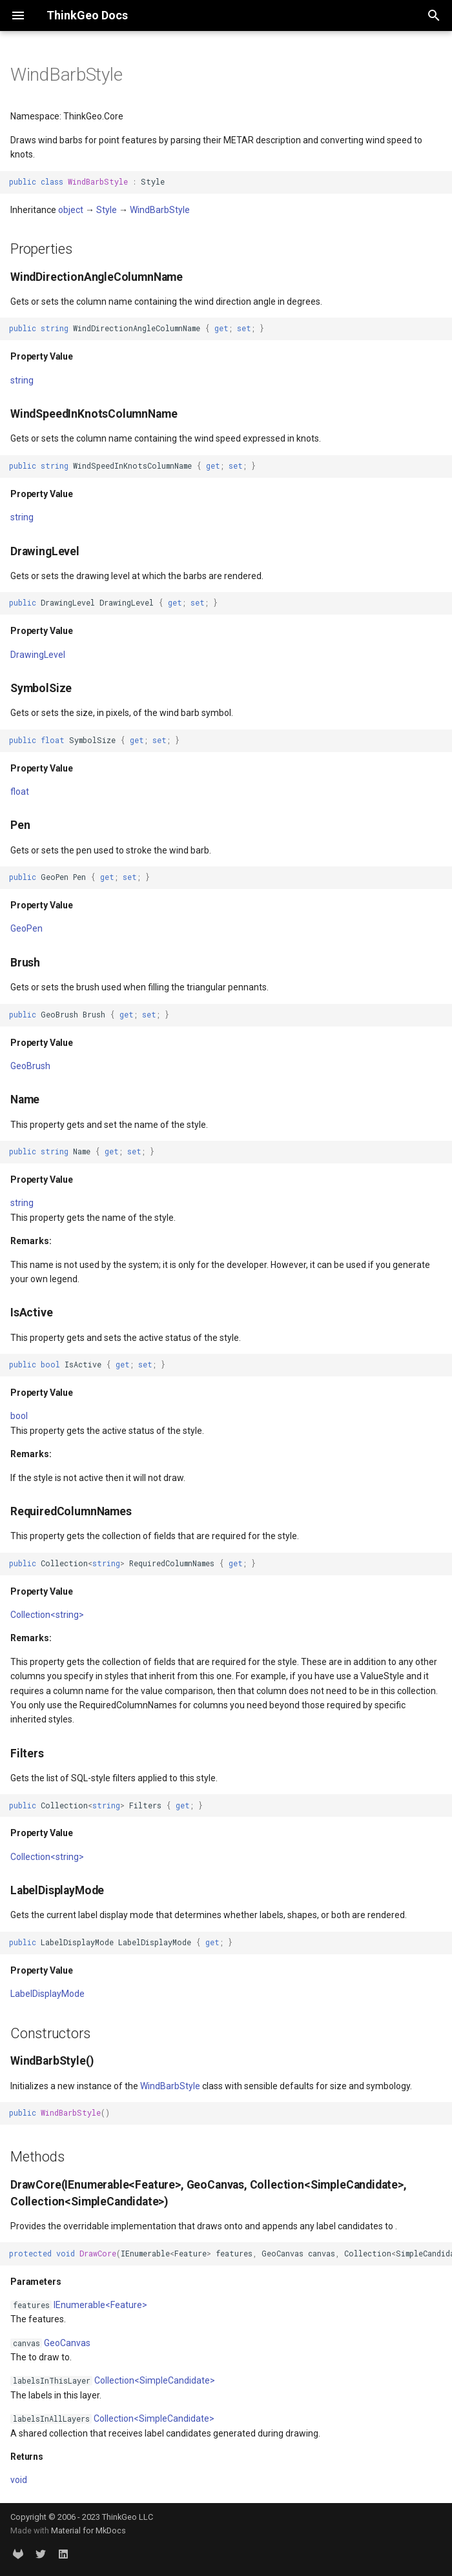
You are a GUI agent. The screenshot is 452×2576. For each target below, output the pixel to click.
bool (19, 1416)
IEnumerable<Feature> (100, 2305)
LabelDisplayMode (47, 1993)
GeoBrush (30, 1066)
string (22, 380)
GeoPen (26, 928)
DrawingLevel (37, 654)
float (19, 791)
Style (106, 210)
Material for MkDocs (88, 2530)
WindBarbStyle (160, 210)
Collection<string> (47, 1615)
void (18, 2480)
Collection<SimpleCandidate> (154, 2380)
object (70, 210)
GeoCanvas (67, 2343)
